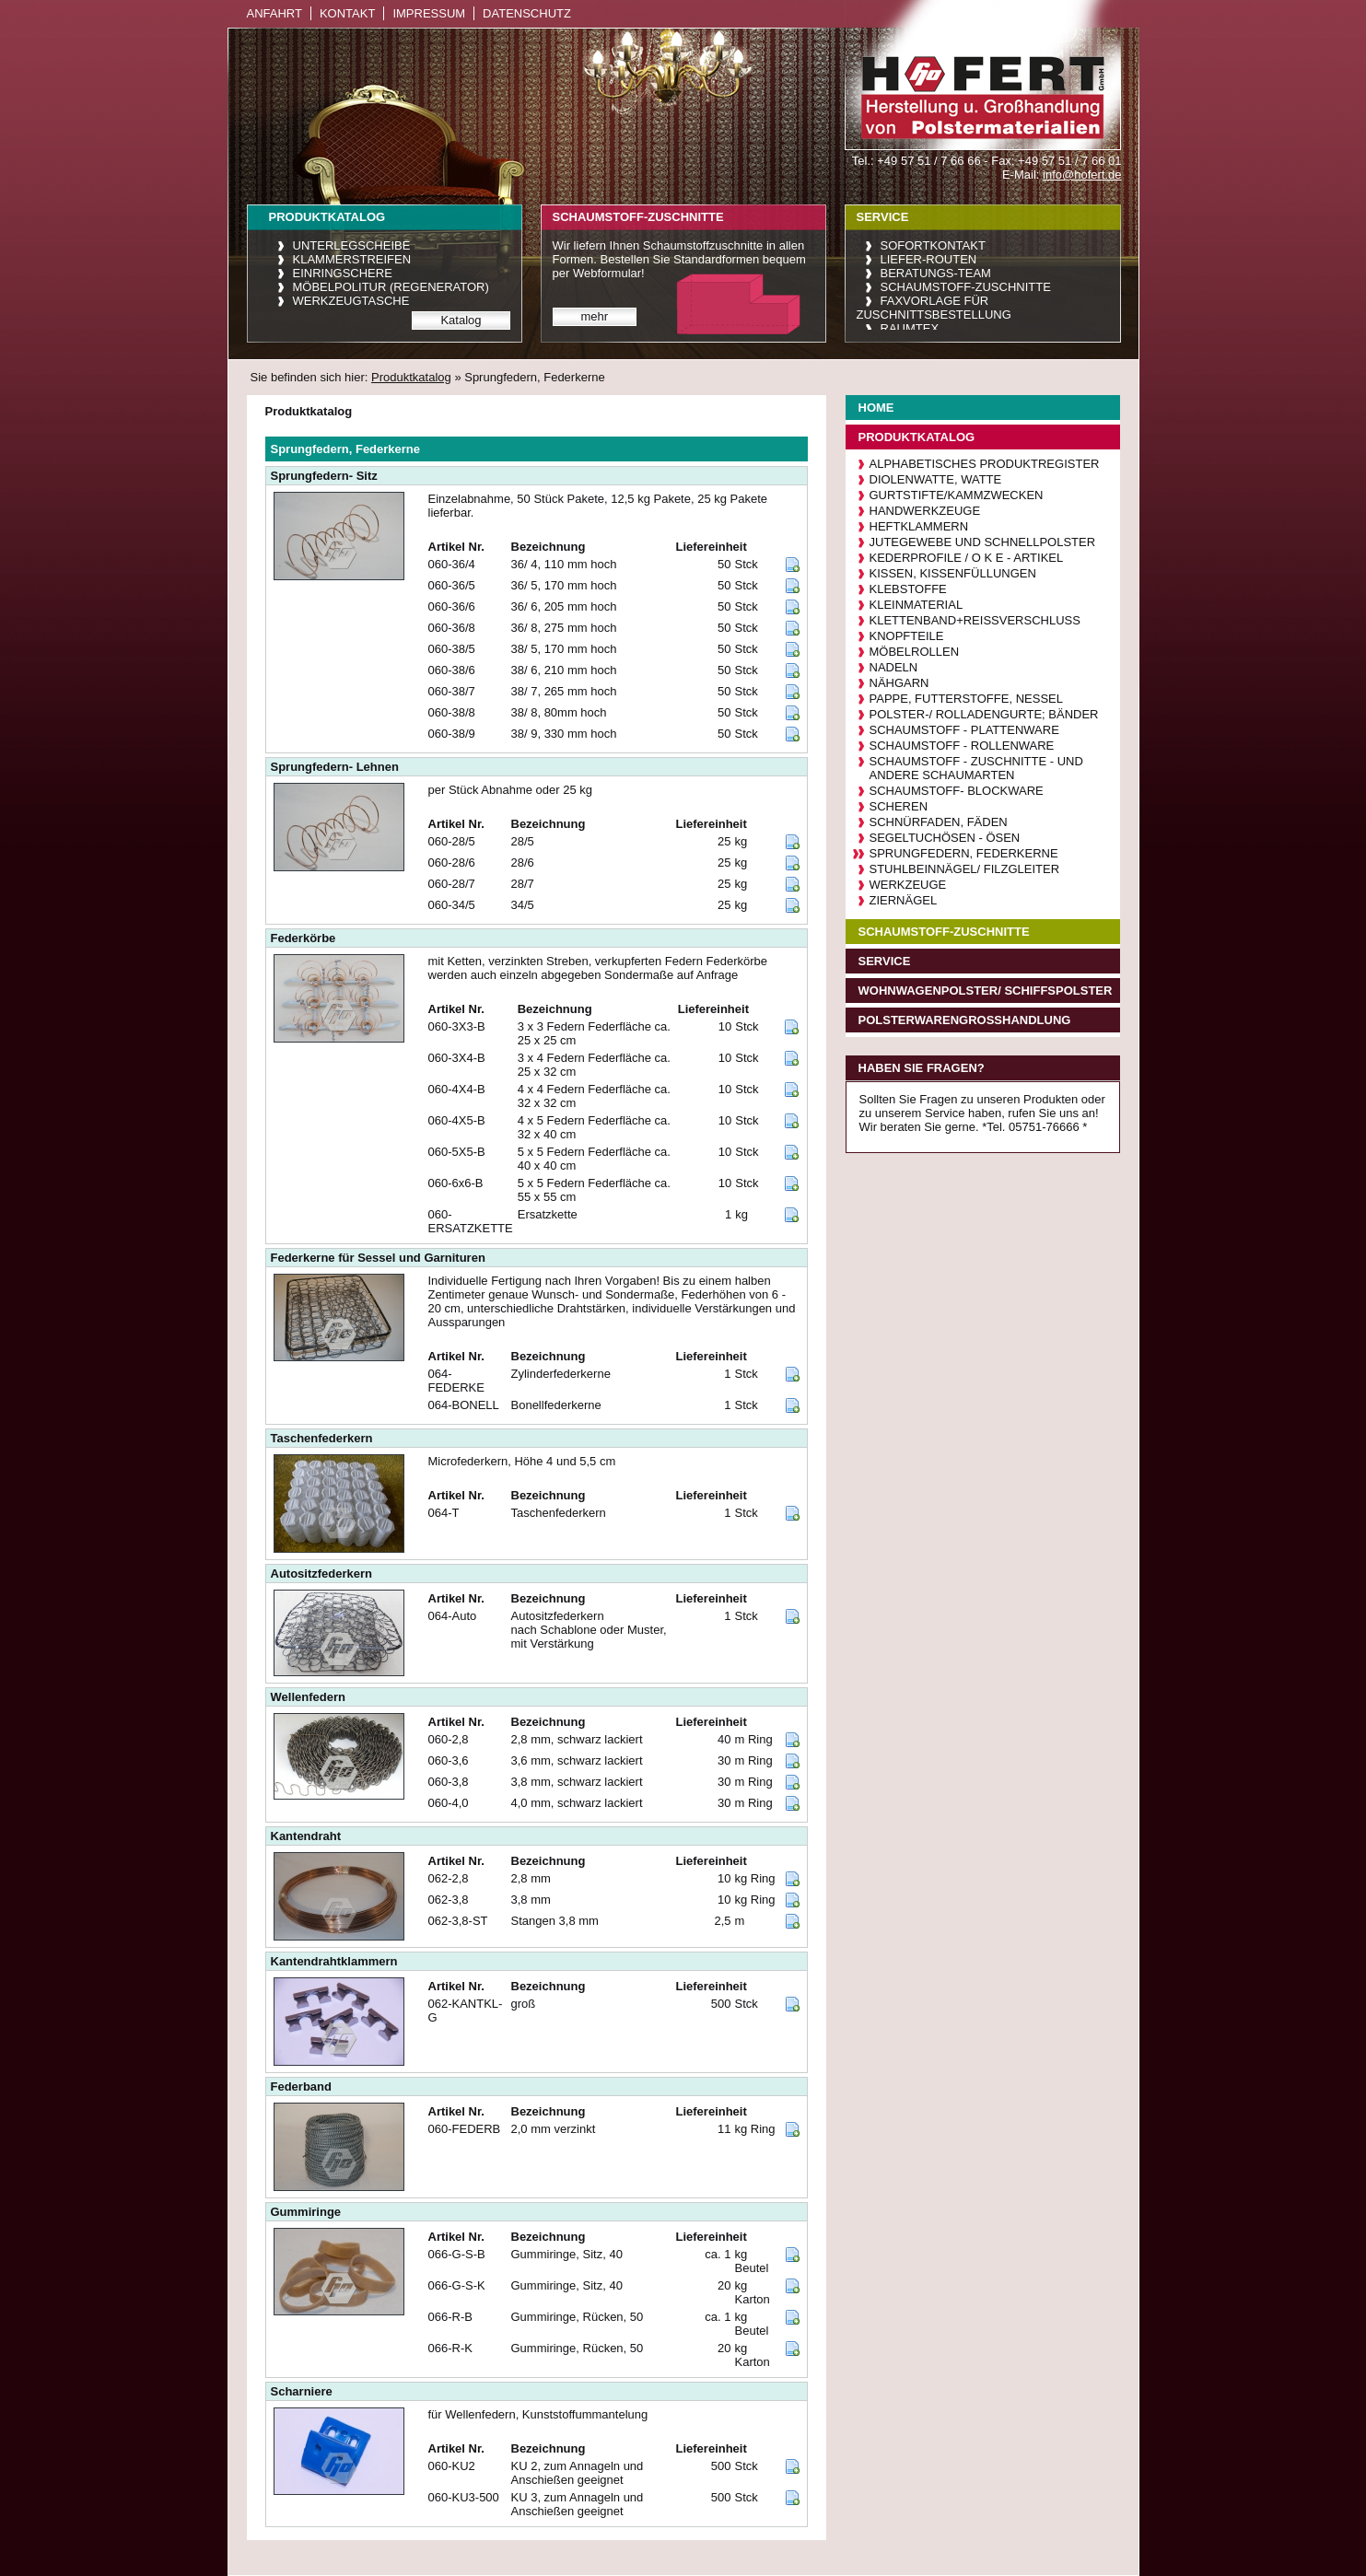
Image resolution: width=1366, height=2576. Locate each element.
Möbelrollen (915, 652)
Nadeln (894, 667)
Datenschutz (527, 13)
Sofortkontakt (933, 245)
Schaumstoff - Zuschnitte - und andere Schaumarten (976, 768)
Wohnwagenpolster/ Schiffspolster (985, 990)
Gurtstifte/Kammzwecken (957, 495)
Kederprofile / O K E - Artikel (967, 558)
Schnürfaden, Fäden (939, 822)
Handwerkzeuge (925, 511)
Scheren (899, 806)
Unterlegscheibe (352, 245)
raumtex (910, 328)
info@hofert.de (1082, 174)
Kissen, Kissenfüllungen (953, 573)
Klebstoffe (908, 589)
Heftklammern (919, 526)
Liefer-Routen (929, 259)
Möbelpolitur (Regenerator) (391, 287)
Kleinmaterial (916, 605)
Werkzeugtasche (351, 301)
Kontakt (347, 13)
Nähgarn (899, 683)
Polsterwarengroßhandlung (964, 1020)
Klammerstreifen (352, 259)
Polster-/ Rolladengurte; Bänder (984, 714)
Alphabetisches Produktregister (985, 464)
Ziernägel (904, 900)
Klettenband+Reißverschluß (975, 620)
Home (876, 407)
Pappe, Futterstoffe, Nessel (966, 698)
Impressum (428, 13)
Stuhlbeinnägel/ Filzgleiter (965, 869)
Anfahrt (274, 13)
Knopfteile (907, 636)
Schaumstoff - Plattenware (964, 730)
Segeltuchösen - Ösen (945, 838)
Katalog (460, 320)
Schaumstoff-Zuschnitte (966, 287)
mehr (595, 316)
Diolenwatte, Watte (936, 479)
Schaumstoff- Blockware (957, 791)
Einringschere (342, 273)
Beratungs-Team (936, 273)
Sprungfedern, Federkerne (964, 853)
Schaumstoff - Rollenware (962, 745)
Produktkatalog (411, 377)
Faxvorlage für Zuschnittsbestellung (934, 307)
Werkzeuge (908, 885)
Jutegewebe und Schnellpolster (983, 542)
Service (884, 961)
